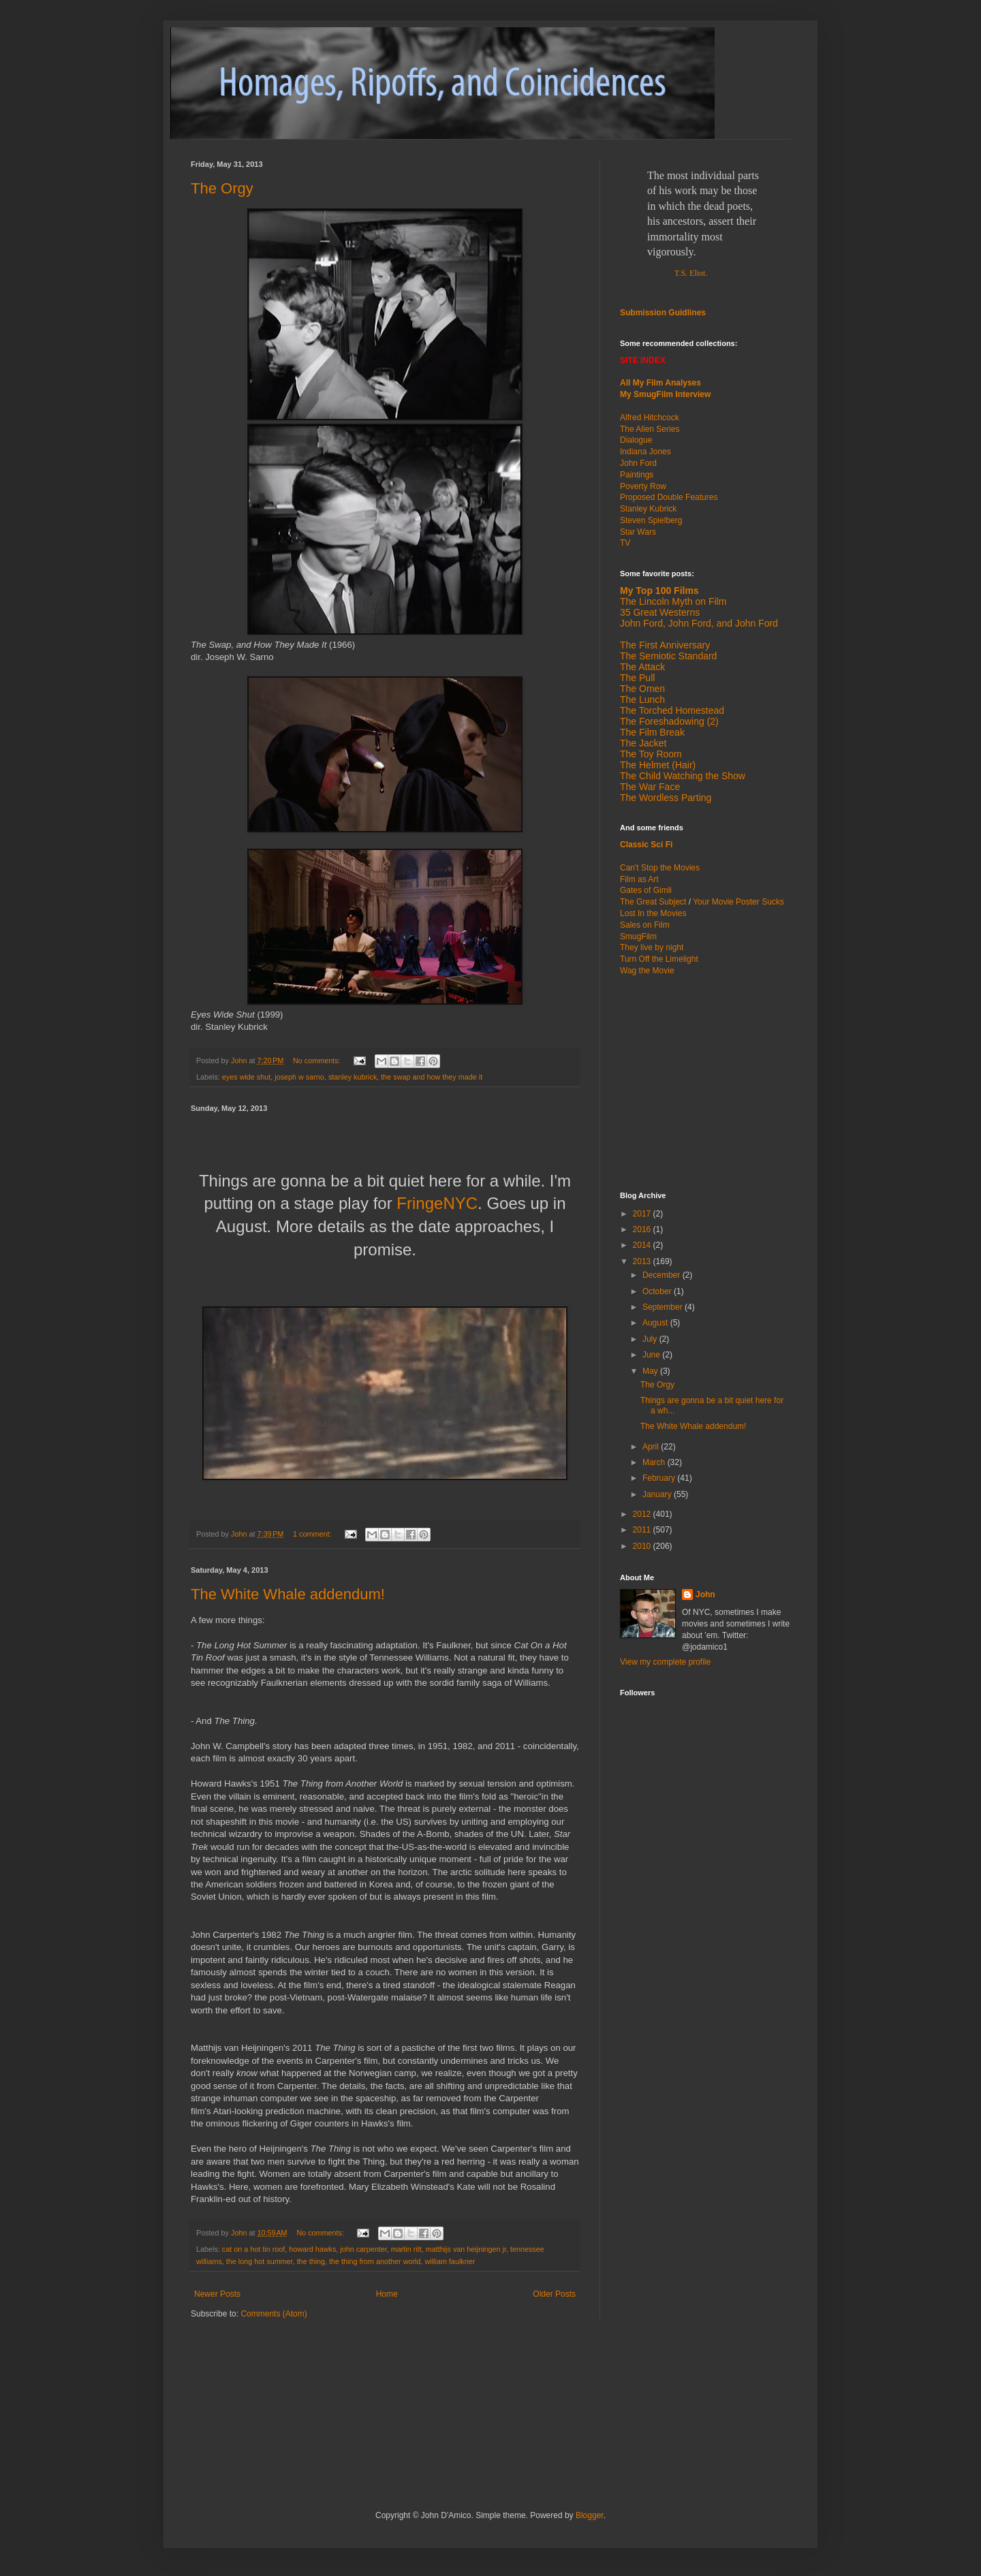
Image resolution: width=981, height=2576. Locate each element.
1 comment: (313, 1534)
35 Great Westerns (660, 612)
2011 (643, 1530)
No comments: (318, 1060)
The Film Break (652, 732)
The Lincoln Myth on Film (673, 601)
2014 (643, 1245)
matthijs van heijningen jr (466, 2249)
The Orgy (222, 188)
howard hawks (312, 2249)
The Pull (637, 677)
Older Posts (554, 2294)
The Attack (642, 666)
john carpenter (363, 2249)
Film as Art (639, 879)
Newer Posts (217, 2294)
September (663, 1307)
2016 (643, 1229)
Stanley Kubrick (648, 509)
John (705, 1594)
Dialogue (636, 440)
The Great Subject (653, 902)
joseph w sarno (299, 1077)
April (651, 1446)
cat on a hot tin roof (253, 2249)
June (652, 1355)
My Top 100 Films (659, 590)
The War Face (650, 786)
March (655, 1462)
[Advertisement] (705, 1082)
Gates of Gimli (646, 890)
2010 (643, 1546)
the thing (311, 2261)
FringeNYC (437, 1203)
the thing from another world (374, 2261)
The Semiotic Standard (668, 655)
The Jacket (643, 743)
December (662, 1275)
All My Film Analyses (660, 383)
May (651, 1371)
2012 (643, 1514)
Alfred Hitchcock (649, 417)
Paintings (636, 475)
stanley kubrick (352, 1077)
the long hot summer (259, 2261)
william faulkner (449, 2261)
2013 (643, 1261)
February (659, 1478)
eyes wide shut (246, 1077)
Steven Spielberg (651, 520)
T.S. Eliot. (690, 273)
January (658, 1494)
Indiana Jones (645, 451)
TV (625, 543)
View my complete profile (665, 1662)
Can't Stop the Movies (660, 868)
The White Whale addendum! (288, 1594)
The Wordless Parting (665, 797)
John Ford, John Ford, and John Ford (699, 623)
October (658, 1291)
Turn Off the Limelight (659, 959)
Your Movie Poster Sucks (738, 902)
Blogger (590, 2515)
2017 (643, 1214)
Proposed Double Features (668, 497)
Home (387, 2294)
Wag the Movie (647, 970)
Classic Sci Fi (646, 844)
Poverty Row (643, 486)
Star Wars (638, 532)
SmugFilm (638, 936)
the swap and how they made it (431, 1077)
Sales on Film (645, 925)
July (650, 1339)
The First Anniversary (665, 645)
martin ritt (406, 2249)
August (656, 1323)
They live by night (651, 947)
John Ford (638, 463)
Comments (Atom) (273, 2314)
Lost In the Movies (653, 913)
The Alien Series (649, 429)
